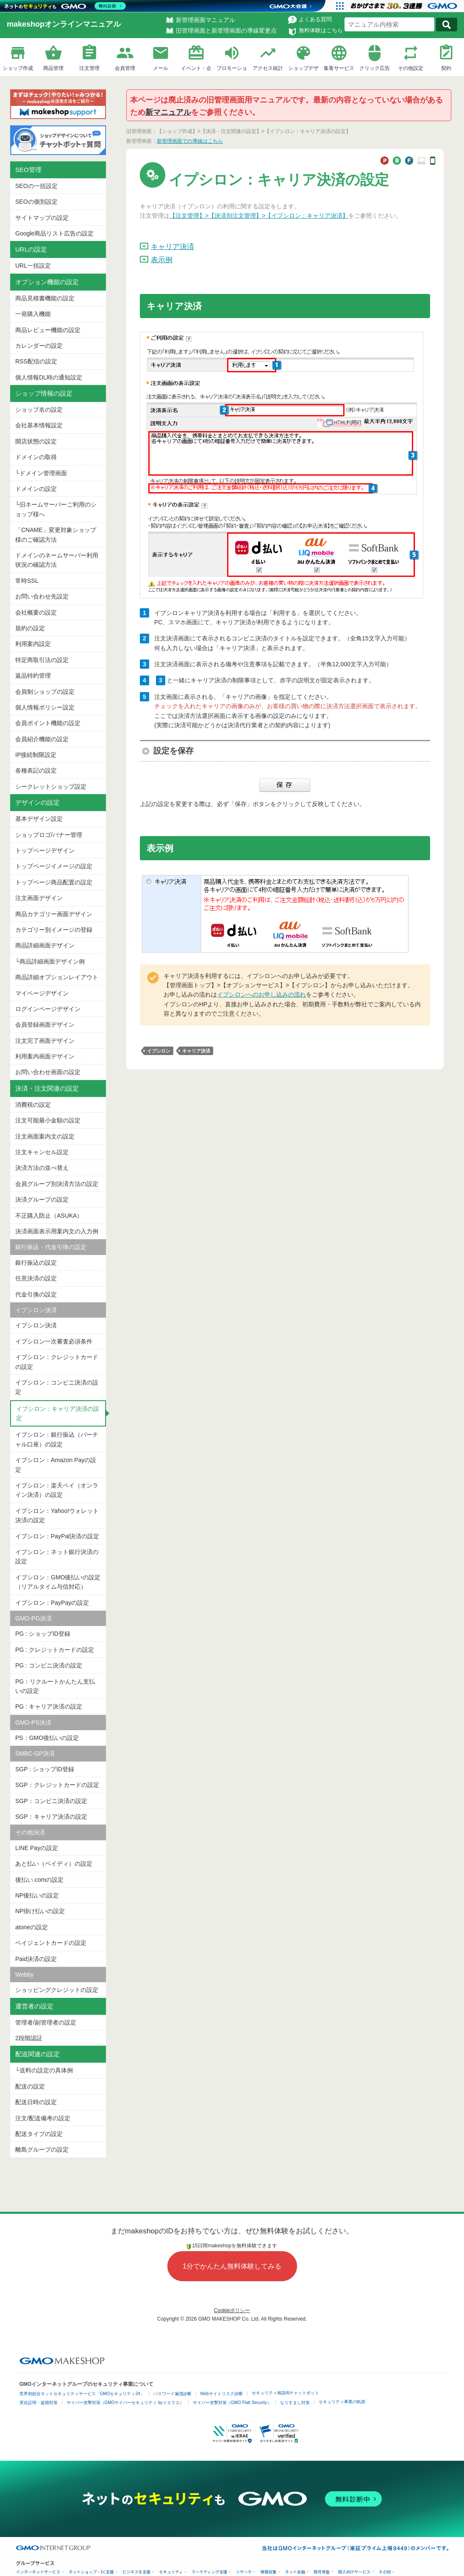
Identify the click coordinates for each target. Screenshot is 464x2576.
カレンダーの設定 (39, 345)
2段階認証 (28, 2038)
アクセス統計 (268, 68)
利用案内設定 (33, 643)
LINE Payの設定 (36, 1848)
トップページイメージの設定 (53, 866)
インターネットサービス (38, 2572)
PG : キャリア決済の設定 (48, 1706)
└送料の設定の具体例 (44, 2070)
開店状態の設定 (36, 441)
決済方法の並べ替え (42, 1167)
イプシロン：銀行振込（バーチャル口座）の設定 (56, 1439)
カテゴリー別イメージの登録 (53, 929)
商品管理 (53, 68)
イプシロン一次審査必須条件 (53, 1341)
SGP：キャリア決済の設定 (51, 1816)
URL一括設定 (33, 265)
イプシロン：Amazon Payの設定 (55, 1465)
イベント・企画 (196, 69)
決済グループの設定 (42, 1199)
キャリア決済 (172, 247)
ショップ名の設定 (39, 409)
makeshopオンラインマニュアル (64, 24)
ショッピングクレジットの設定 (56, 1989)
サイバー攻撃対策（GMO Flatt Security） (232, 2402)
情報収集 (268, 2572)
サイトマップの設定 (42, 217)
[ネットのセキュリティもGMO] (65, 6)
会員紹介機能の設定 (42, 739)
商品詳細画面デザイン (45, 945)
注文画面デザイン (39, 898)
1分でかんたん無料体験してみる (232, 2266)
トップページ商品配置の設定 (53, 882)
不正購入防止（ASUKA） (49, 1215)
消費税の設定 (33, 1104)
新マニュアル (168, 112)
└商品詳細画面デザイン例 (50, 961)
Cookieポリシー (232, 2310)
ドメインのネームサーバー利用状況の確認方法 (56, 560)
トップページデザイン (45, 850)
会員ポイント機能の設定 (48, 723)
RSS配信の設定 (36, 361)
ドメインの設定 (36, 488)
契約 (446, 68)
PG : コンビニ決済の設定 (48, 1665)
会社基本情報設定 (39, 425)
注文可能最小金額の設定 (48, 1120)
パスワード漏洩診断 (172, 2393)
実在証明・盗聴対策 (38, 2402)
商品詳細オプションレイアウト (56, 977)
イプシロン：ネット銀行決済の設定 (56, 1556)
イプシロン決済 (36, 1325)
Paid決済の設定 (36, 1959)
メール (160, 68)
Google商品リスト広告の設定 (54, 233)
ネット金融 (295, 2572)
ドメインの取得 (36, 457)
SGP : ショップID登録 (44, 1769)
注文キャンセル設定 (42, 1152)
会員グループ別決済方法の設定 (56, 1183)
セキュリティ (171, 2572)
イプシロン (158, 1050)
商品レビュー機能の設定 (48, 330)
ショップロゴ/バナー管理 (48, 834)
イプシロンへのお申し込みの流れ (261, 994)
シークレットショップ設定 (50, 786)
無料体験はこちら (321, 30)
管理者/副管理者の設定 (45, 2022)
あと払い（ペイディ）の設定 (53, 1863)
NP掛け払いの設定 (40, 1911)
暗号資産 (322, 2572)
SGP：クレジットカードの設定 (57, 1784)
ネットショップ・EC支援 (91, 2572)
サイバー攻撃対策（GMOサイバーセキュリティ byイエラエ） (125, 2402)
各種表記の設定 (36, 770)
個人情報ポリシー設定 (45, 707)
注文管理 (89, 68)
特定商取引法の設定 (42, 659)
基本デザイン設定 (39, 818)
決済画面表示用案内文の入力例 (56, 1231)
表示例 (161, 260)
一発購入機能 (33, 313)
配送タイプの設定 (39, 2133)
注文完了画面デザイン (45, 1040)
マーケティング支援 (210, 2572)
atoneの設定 (31, 1927)
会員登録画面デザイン (45, 1024)
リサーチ (244, 2572)
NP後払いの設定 (37, 1895)
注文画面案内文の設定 (45, 1136)
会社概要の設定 (36, 612)
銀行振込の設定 (36, 1262)
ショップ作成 (18, 68)
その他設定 (410, 68)
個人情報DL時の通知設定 (48, 377)
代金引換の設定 (36, 1294)
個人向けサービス (354, 2572)
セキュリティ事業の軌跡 (342, 2401)
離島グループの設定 (42, 2149)
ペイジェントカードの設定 (50, 1942)
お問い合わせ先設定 (42, 596)
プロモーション (232, 69)
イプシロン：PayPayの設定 (52, 1602)
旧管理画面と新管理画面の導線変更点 (226, 30)
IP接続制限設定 (35, 754)
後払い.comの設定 (39, 1879)
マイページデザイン (42, 993)
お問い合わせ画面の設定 (48, 1072)
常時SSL (26, 580)
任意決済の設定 (36, 1278)
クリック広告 (374, 68)
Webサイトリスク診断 (221, 2393)
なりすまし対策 (295, 2402)
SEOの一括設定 (36, 186)
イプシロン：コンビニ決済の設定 (56, 1387)
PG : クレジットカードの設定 (54, 1649)
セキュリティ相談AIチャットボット (285, 2392)
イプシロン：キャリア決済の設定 (57, 1413)
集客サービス (339, 68)
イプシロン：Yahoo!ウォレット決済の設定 (57, 1515)
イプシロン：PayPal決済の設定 (57, 1536)
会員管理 (125, 68)
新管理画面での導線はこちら (190, 141)
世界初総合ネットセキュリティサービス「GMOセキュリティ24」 (81, 2393)
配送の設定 (30, 2086)
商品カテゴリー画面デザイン (53, 914)
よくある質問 (315, 19)
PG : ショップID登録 (42, 1633)
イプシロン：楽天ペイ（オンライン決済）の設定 (56, 1490)
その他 (385, 2572)
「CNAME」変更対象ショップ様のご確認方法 (55, 534)
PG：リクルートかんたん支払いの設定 (55, 1686)
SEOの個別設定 (36, 201)
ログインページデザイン (48, 1008)
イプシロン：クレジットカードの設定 (56, 1362)
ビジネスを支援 (136, 2572)
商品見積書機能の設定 (45, 298)
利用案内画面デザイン (45, 1056)
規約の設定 (30, 628)
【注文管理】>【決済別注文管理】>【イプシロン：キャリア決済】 (258, 215)
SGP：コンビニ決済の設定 (51, 1801)
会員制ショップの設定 (45, 691)
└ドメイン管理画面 (41, 473)
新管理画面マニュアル (205, 20)
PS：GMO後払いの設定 (47, 1737)
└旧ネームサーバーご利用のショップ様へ (56, 509)
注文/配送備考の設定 (42, 2118)
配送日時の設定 (36, 2102)
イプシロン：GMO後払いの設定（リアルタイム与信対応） (57, 1582)
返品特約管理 (33, 675)
